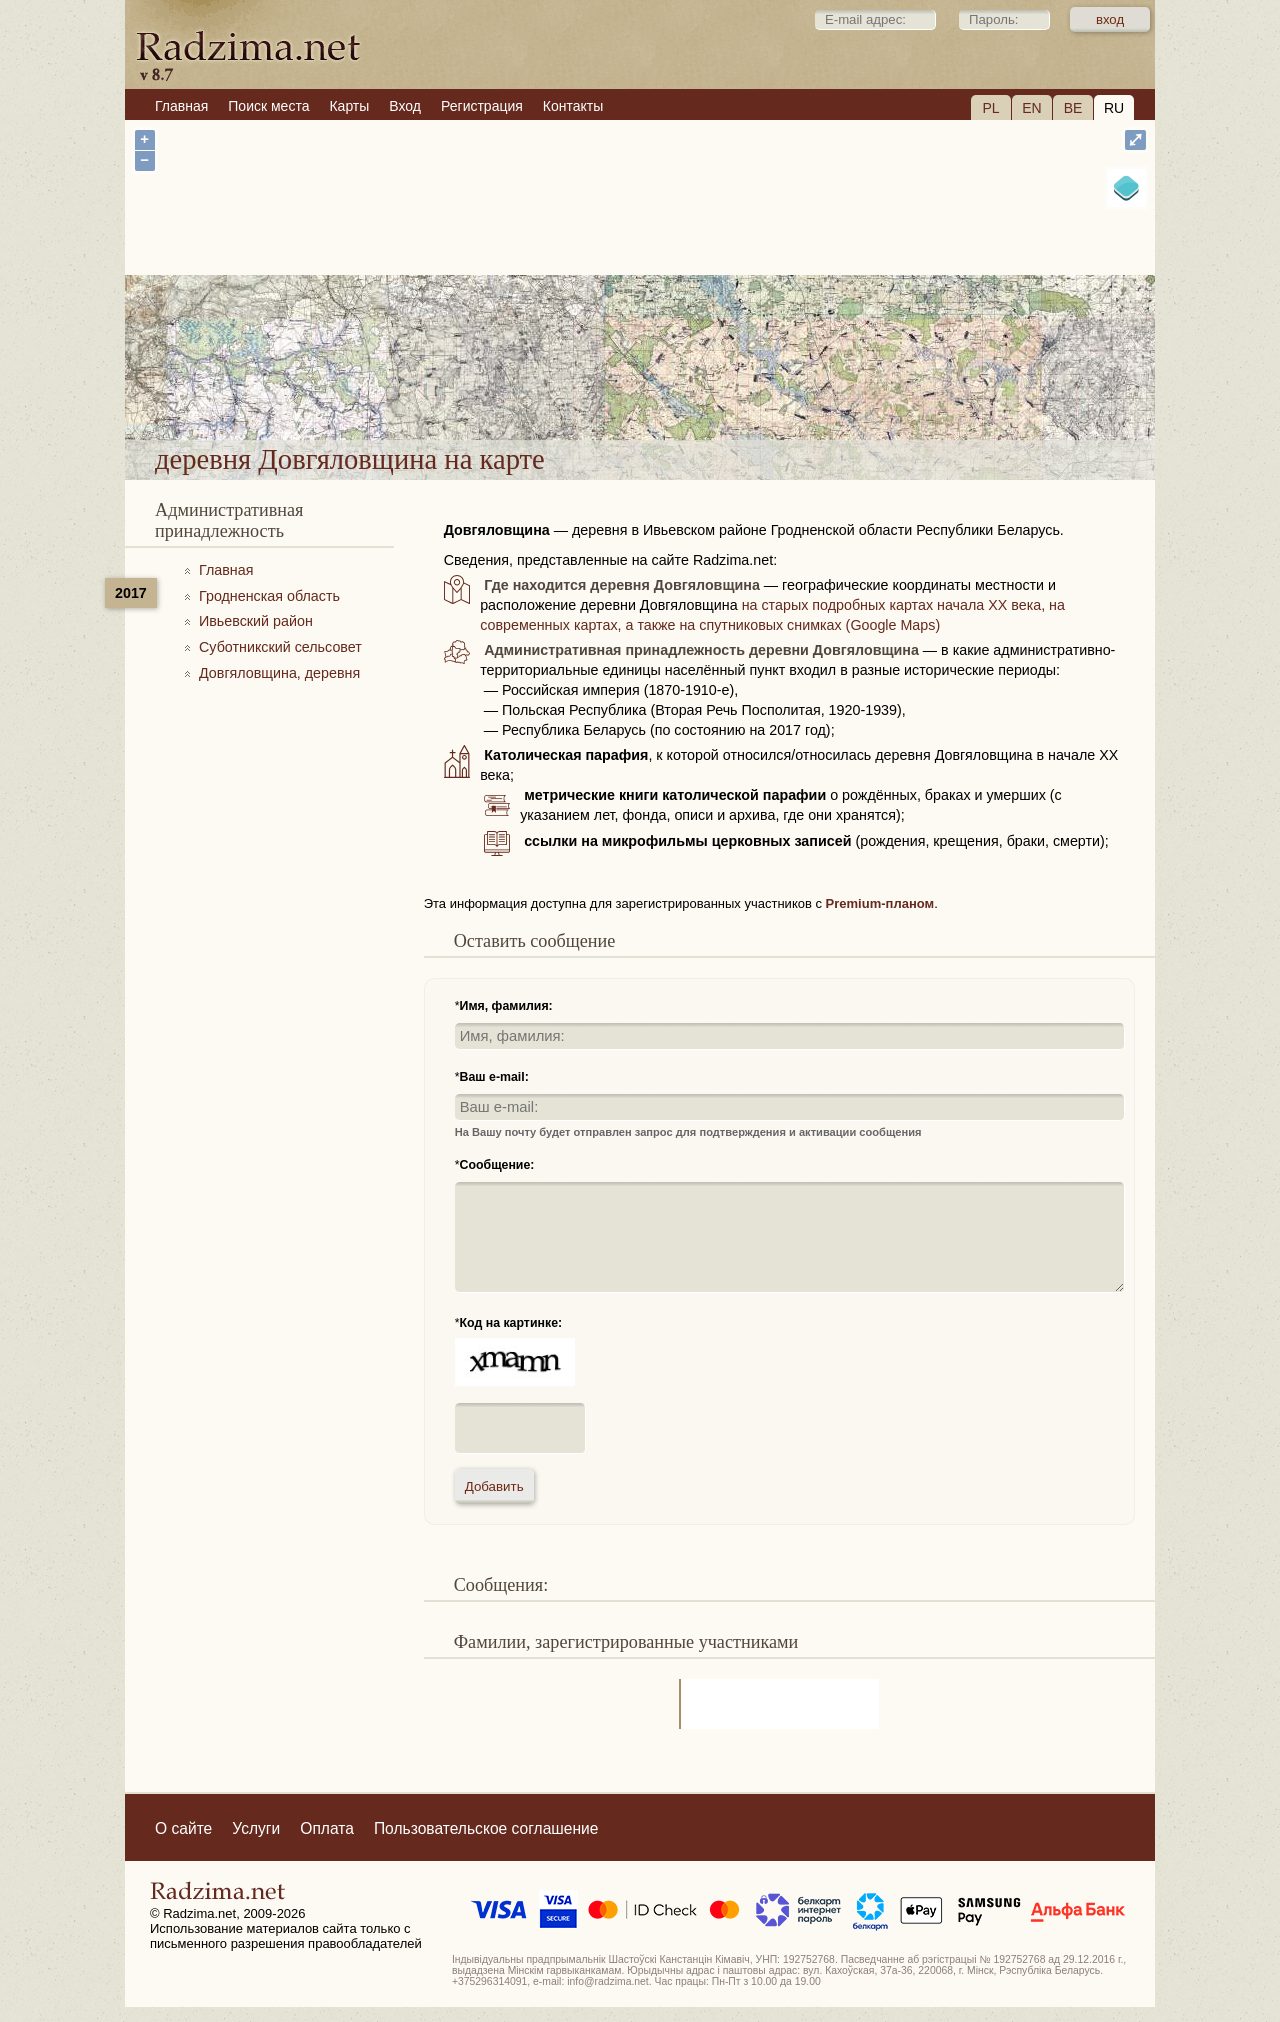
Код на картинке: (511, 1323)
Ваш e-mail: (494, 1077)
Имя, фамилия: (506, 1006)
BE (1073, 108)
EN (1031, 108)
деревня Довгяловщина (750, 387)
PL (990, 108)
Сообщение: (497, 1165)
